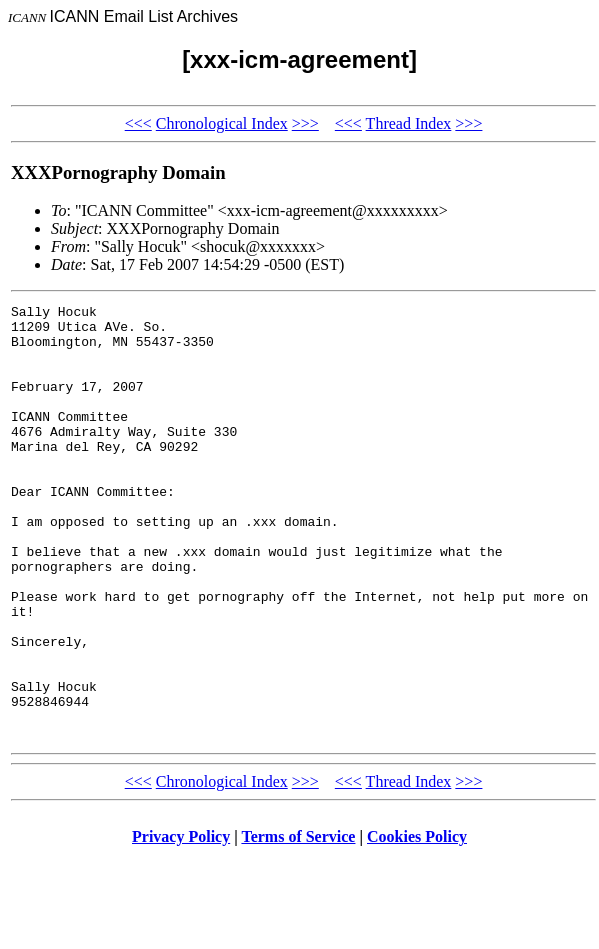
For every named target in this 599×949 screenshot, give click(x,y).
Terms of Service (298, 923)
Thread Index (409, 123)
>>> (305, 123)
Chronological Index (222, 123)
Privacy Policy (181, 923)
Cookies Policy (417, 923)
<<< (138, 123)
